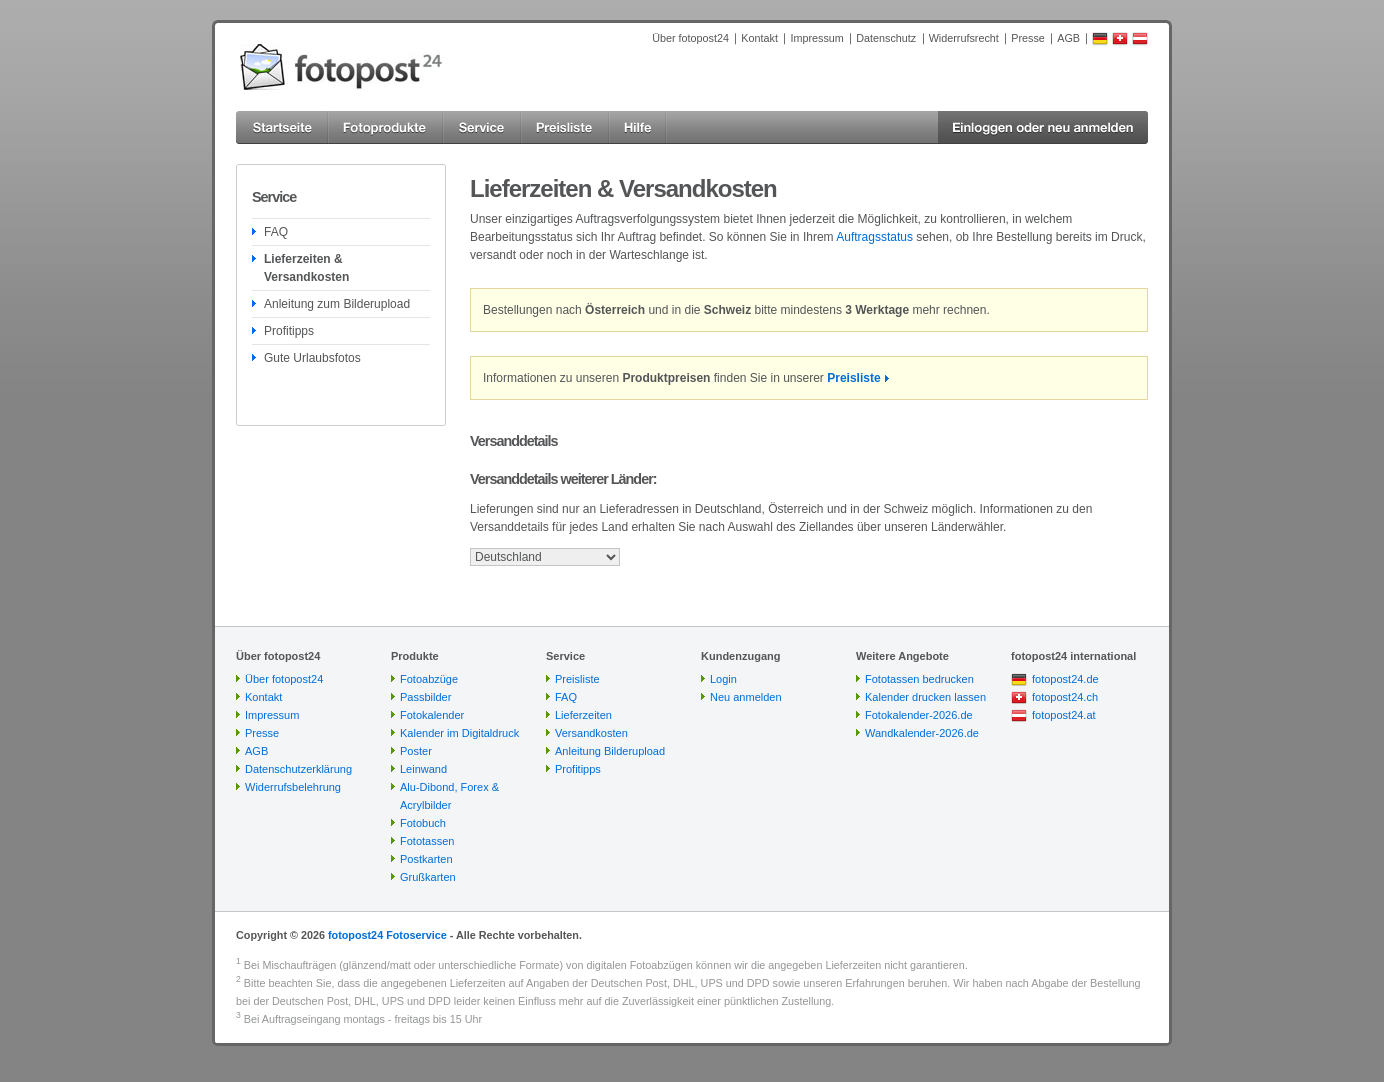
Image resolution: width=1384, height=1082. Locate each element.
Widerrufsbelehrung (293, 787)
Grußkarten (428, 877)
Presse (1028, 38)
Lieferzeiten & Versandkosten (306, 268)
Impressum (816, 38)
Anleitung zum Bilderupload (337, 304)
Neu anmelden (746, 697)
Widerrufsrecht (964, 38)
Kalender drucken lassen (925, 697)
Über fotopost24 (690, 38)
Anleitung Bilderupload (610, 751)
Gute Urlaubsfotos (312, 358)
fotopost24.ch (1065, 697)
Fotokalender (432, 715)
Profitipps (289, 331)
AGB (1068, 38)
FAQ (276, 232)
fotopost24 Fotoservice (387, 935)
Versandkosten (591, 733)
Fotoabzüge (429, 679)
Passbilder (425, 697)
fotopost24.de (1065, 679)
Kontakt (759, 38)
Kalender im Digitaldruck (459, 733)
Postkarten (426, 859)
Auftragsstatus (874, 237)
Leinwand (423, 769)
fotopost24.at (1064, 715)
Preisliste (853, 378)
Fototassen (427, 841)
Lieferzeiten (583, 715)
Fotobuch (423, 823)
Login (723, 679)
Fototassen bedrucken (919, 679)
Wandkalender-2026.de (922, 733)
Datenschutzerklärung (298, 769)
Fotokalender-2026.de (919, 715)
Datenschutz (886, 38)
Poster (416, 751)
